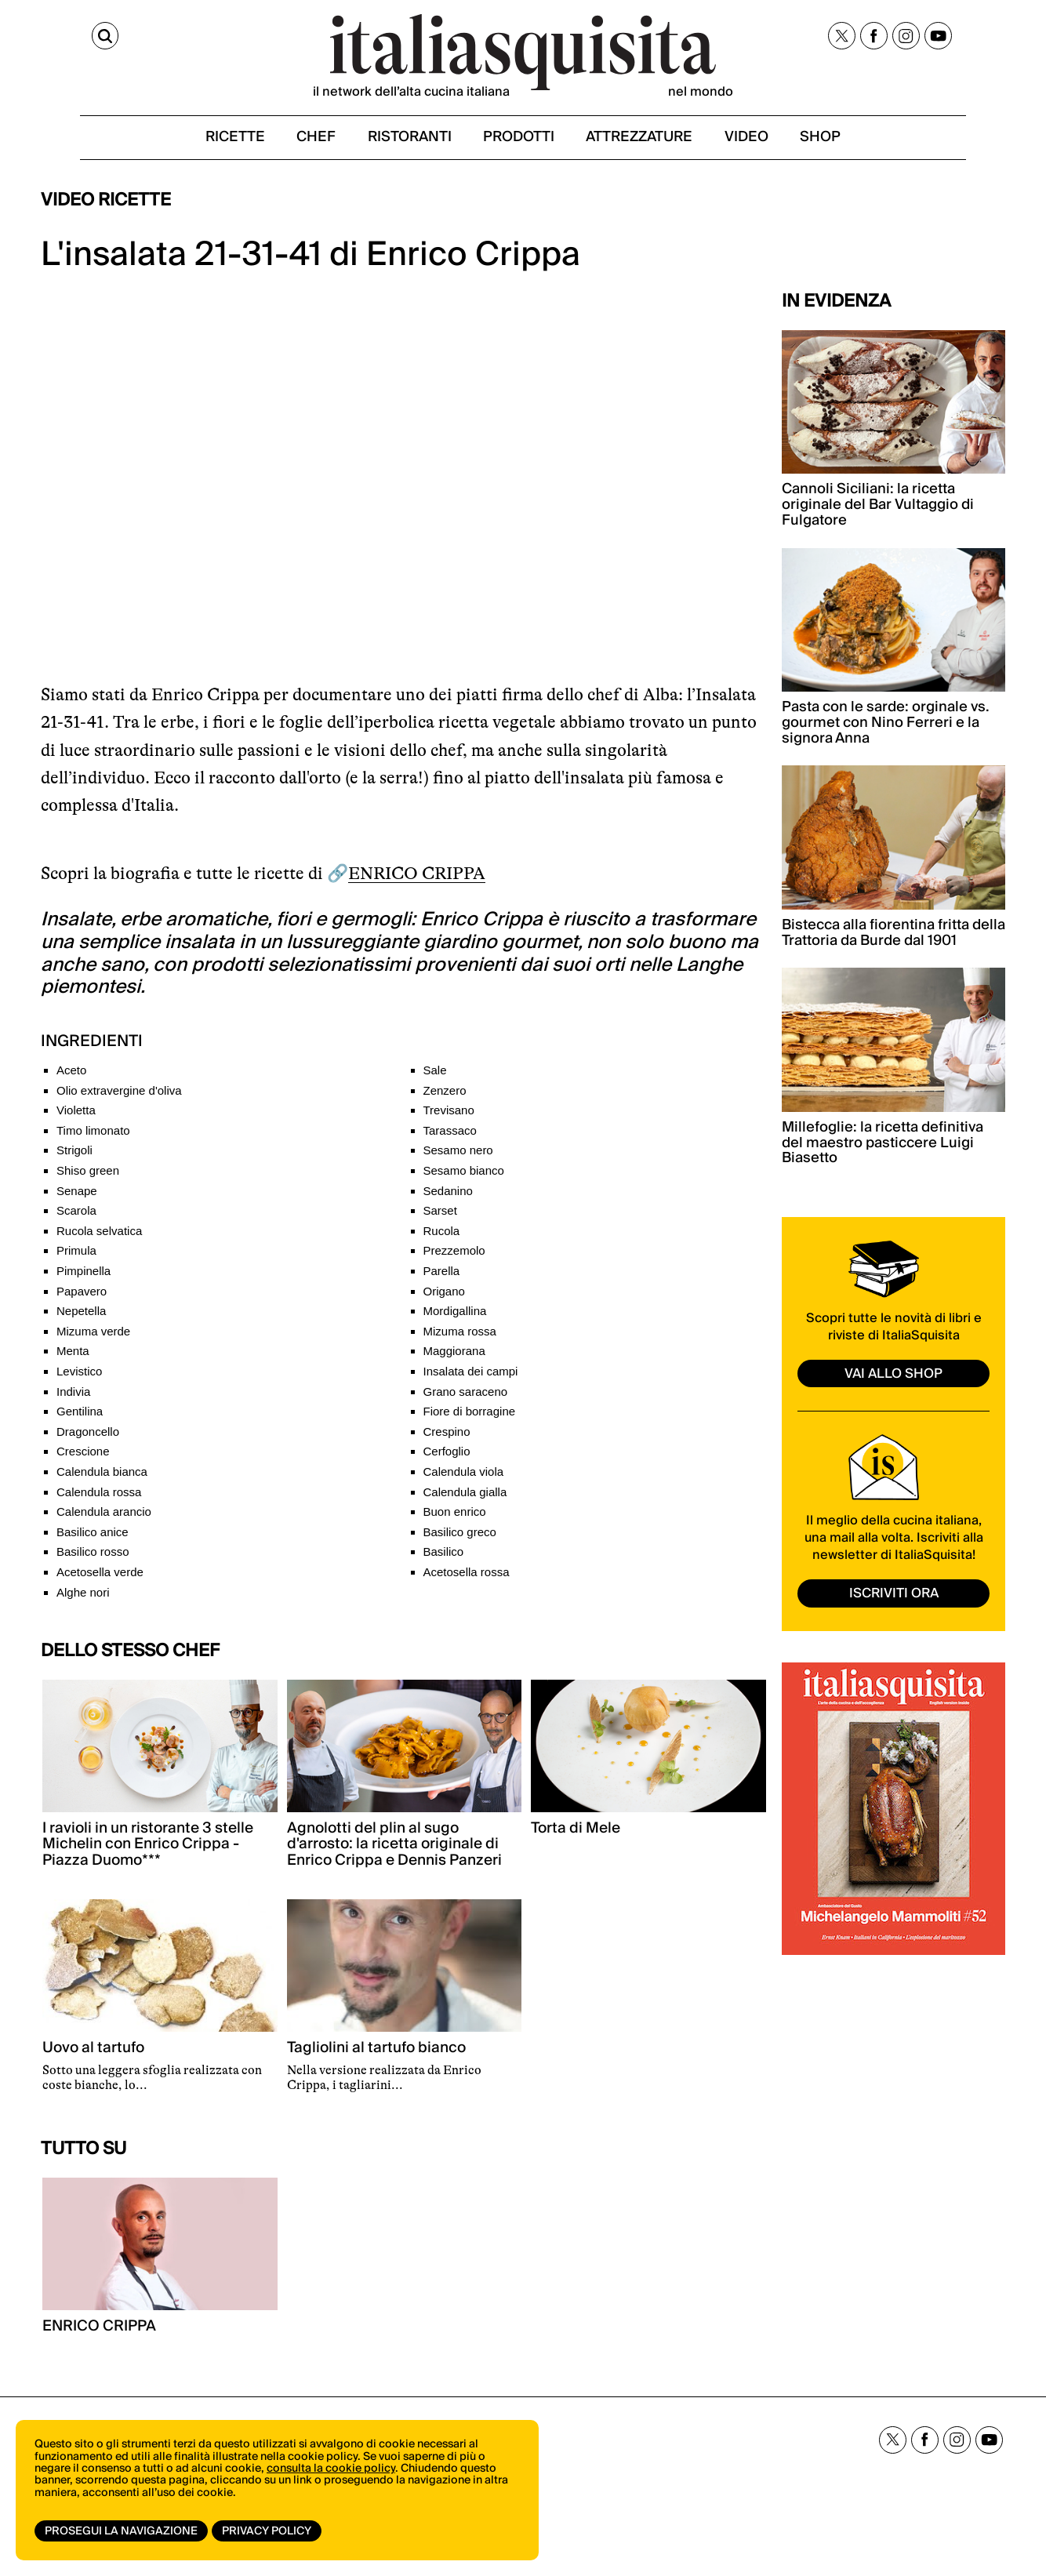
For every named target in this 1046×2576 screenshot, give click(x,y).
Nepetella (81, 1320)
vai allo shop (893, 1382)
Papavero (81, 1299)
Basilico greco (459, 1541)
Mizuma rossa (459, 1340)
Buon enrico (454, 1521)
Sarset (440, 1219)
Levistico (79, 1380)
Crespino (446, 1441)
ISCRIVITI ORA (894, 1602)
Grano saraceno (465, 1400)
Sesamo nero (458, 1159)
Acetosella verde (99, 1581)
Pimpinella (83, 1280)
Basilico (443, 1561)
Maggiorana (454, 1360)
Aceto (71, 1079)
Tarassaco (450, 1139)
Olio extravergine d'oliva (119, 1099)
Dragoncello (87, 1441)
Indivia (73, 1400)
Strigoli (74, 1159)
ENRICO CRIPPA (416, 882)
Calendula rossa (98, 1500)
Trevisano (448, 1119)
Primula (76, 1259)
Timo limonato (93, 1139)
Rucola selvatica (99, 1240)
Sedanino (448, 1199)
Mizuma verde (93, 1340)
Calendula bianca (101, 1481)
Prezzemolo (454, 1259)
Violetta (76, 1119)
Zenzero (445, 1099)
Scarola (76, 1219)
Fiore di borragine (469, 1420)
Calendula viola (463, 1481)
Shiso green (87, 1179)
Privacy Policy (269, 2531)
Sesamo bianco (463, 1179)
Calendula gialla (465, 1500)
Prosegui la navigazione (121, 2531)
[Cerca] (55, 38)
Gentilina (79, 1420)
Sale (435, 1079)
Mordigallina (455, 1320)
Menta (72, 1360)
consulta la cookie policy (331, 2474)
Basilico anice (92, 1541)
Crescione (83, 1460)
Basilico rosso (92, 1561)
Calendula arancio (103, 1521)
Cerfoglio (446, 1460)
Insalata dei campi (470, 1380)
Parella (441, 1280)
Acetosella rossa (466, 1581)
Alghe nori (83, 1601)
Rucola (441, 1240)
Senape (76, 1199)
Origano (444, 1299)
